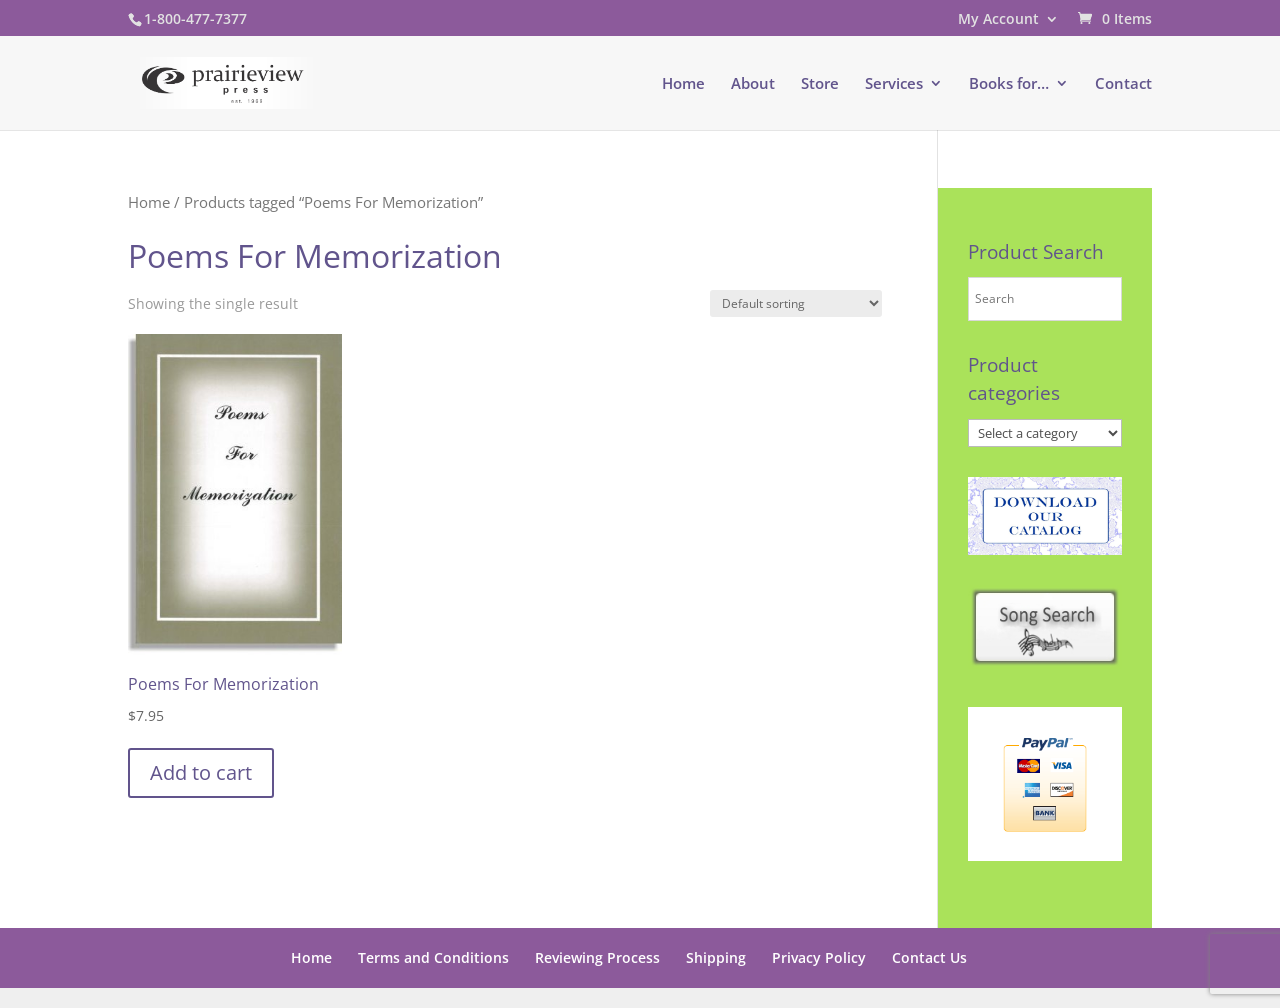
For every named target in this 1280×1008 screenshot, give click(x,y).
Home (683, 84)
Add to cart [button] (201, 772)
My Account (998, 20)
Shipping (716, 957)
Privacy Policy (819, 957)
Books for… (1009, 84)
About (753, 84)
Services (894, 84)
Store (820, 84)
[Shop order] (796, 303)
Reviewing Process (597, 957)
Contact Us (929, 957)
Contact (1123, 84)
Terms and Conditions (433, 957)
